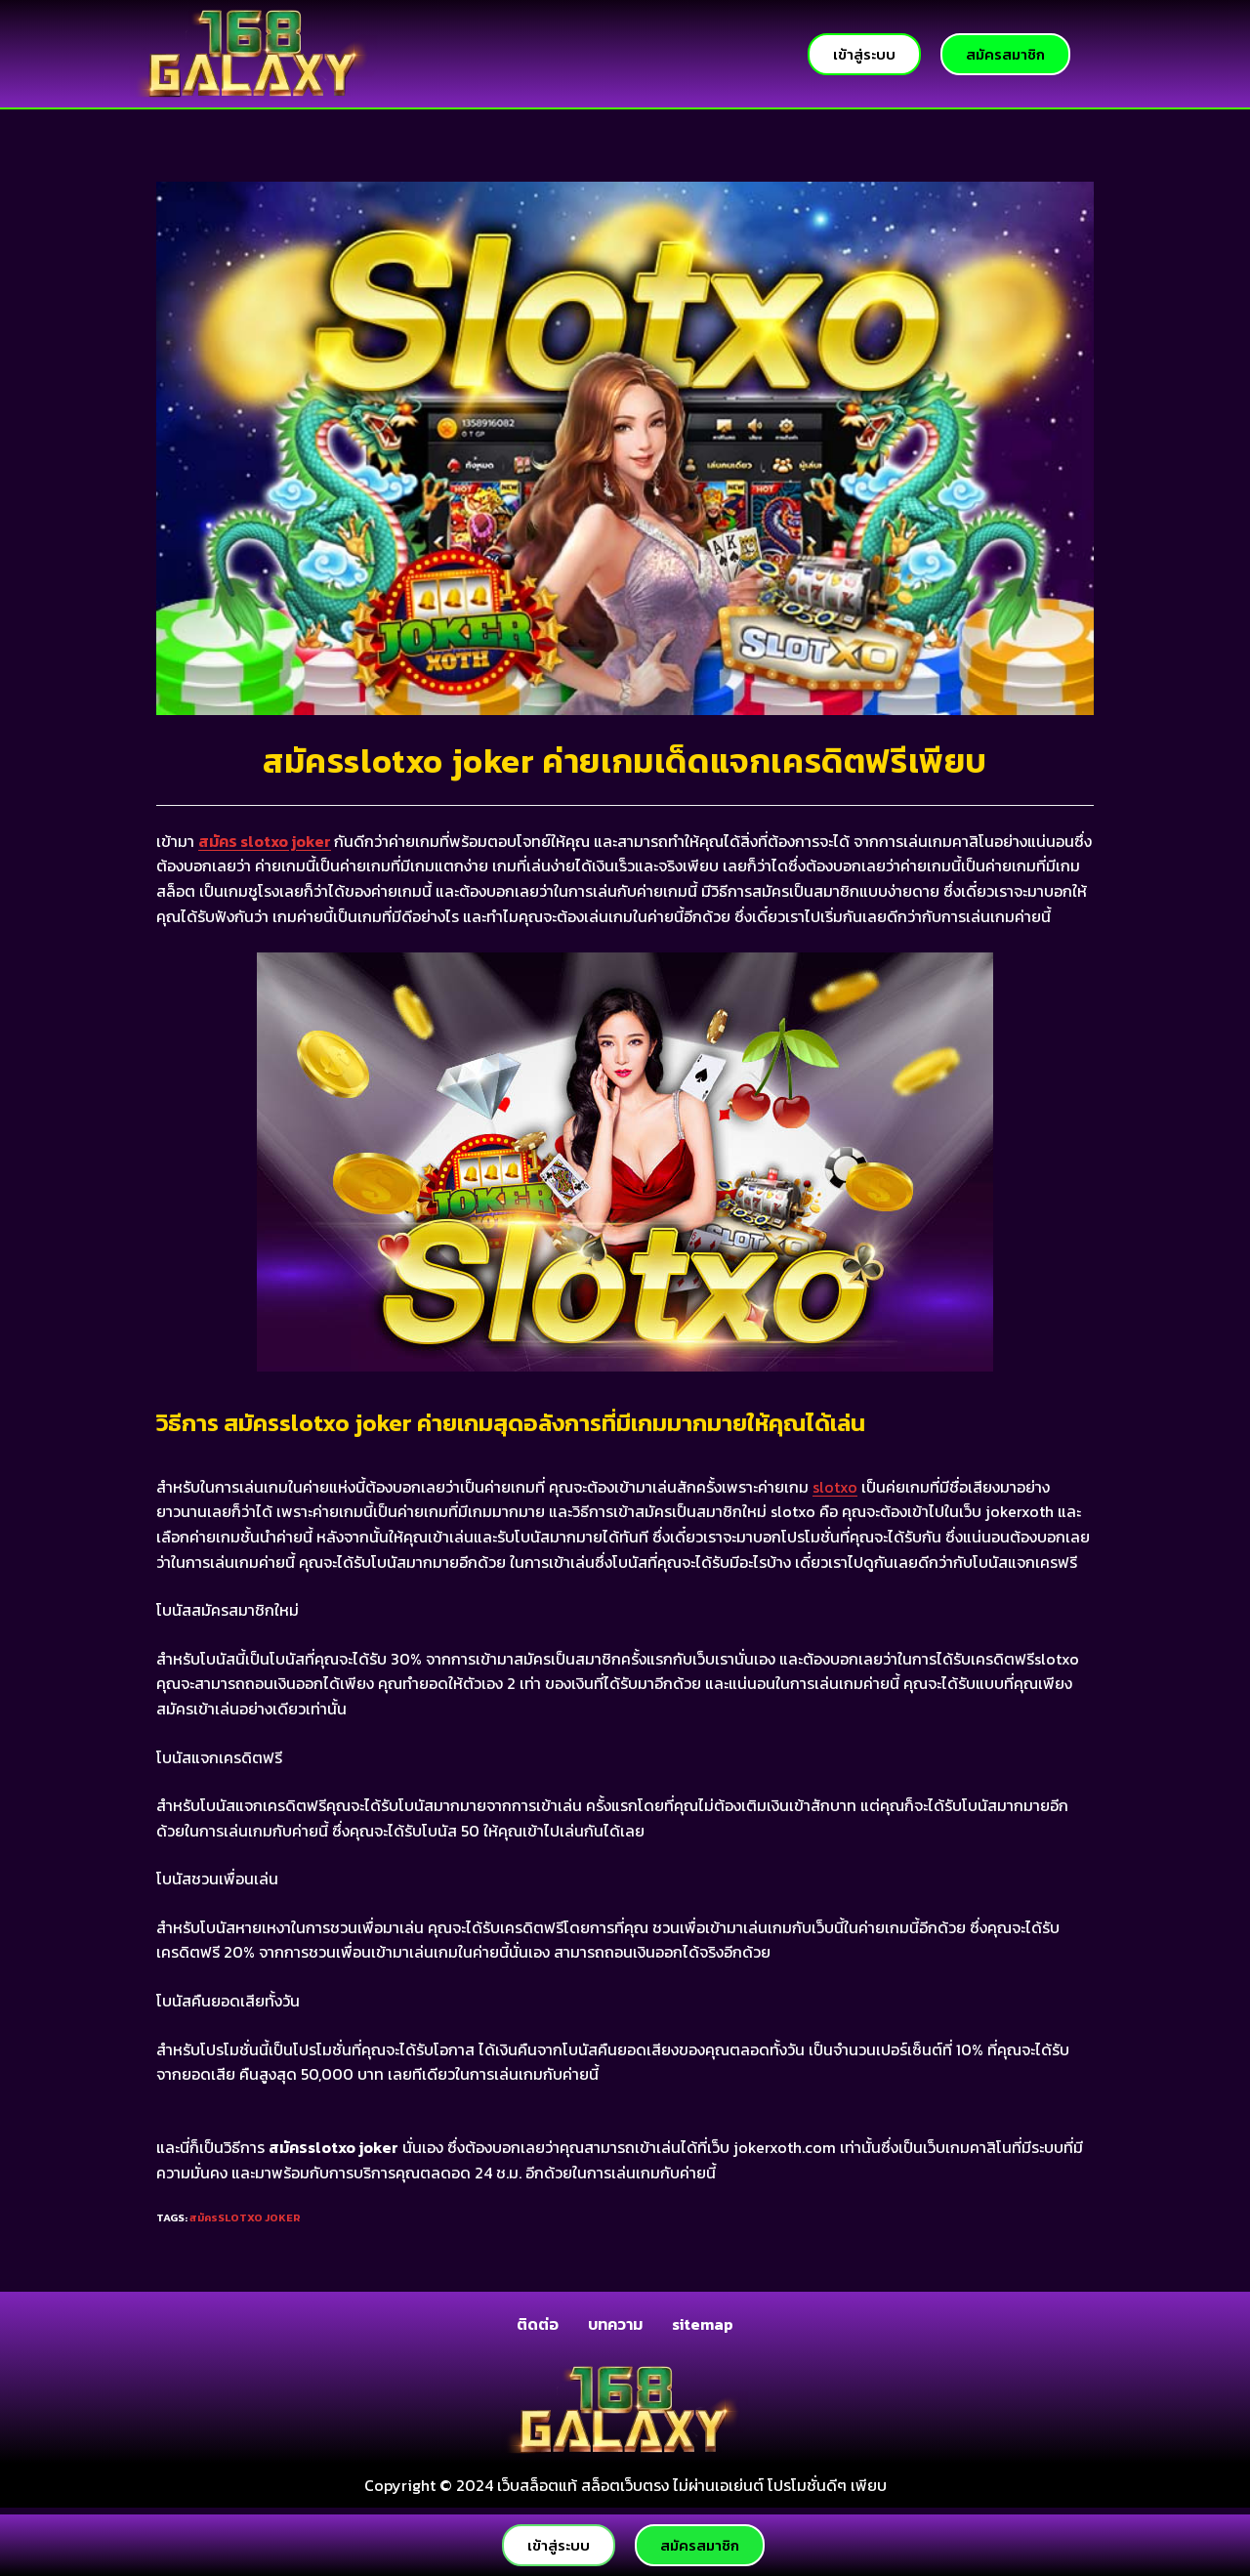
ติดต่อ (538, 2324)
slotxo (834, 1487)
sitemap (702, 2324)
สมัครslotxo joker (245, 2217)
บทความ (615, 2324)
